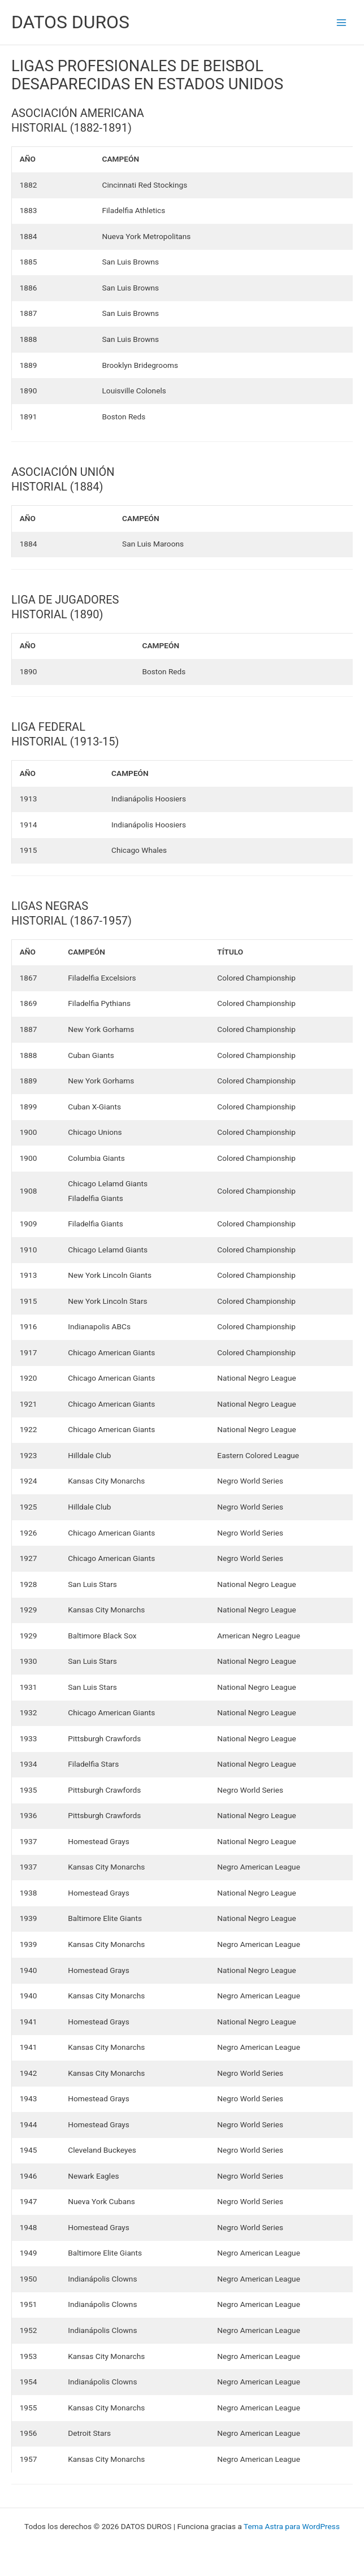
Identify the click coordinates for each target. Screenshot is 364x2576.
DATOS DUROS (70, 22)
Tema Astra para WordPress (292, 2526)
